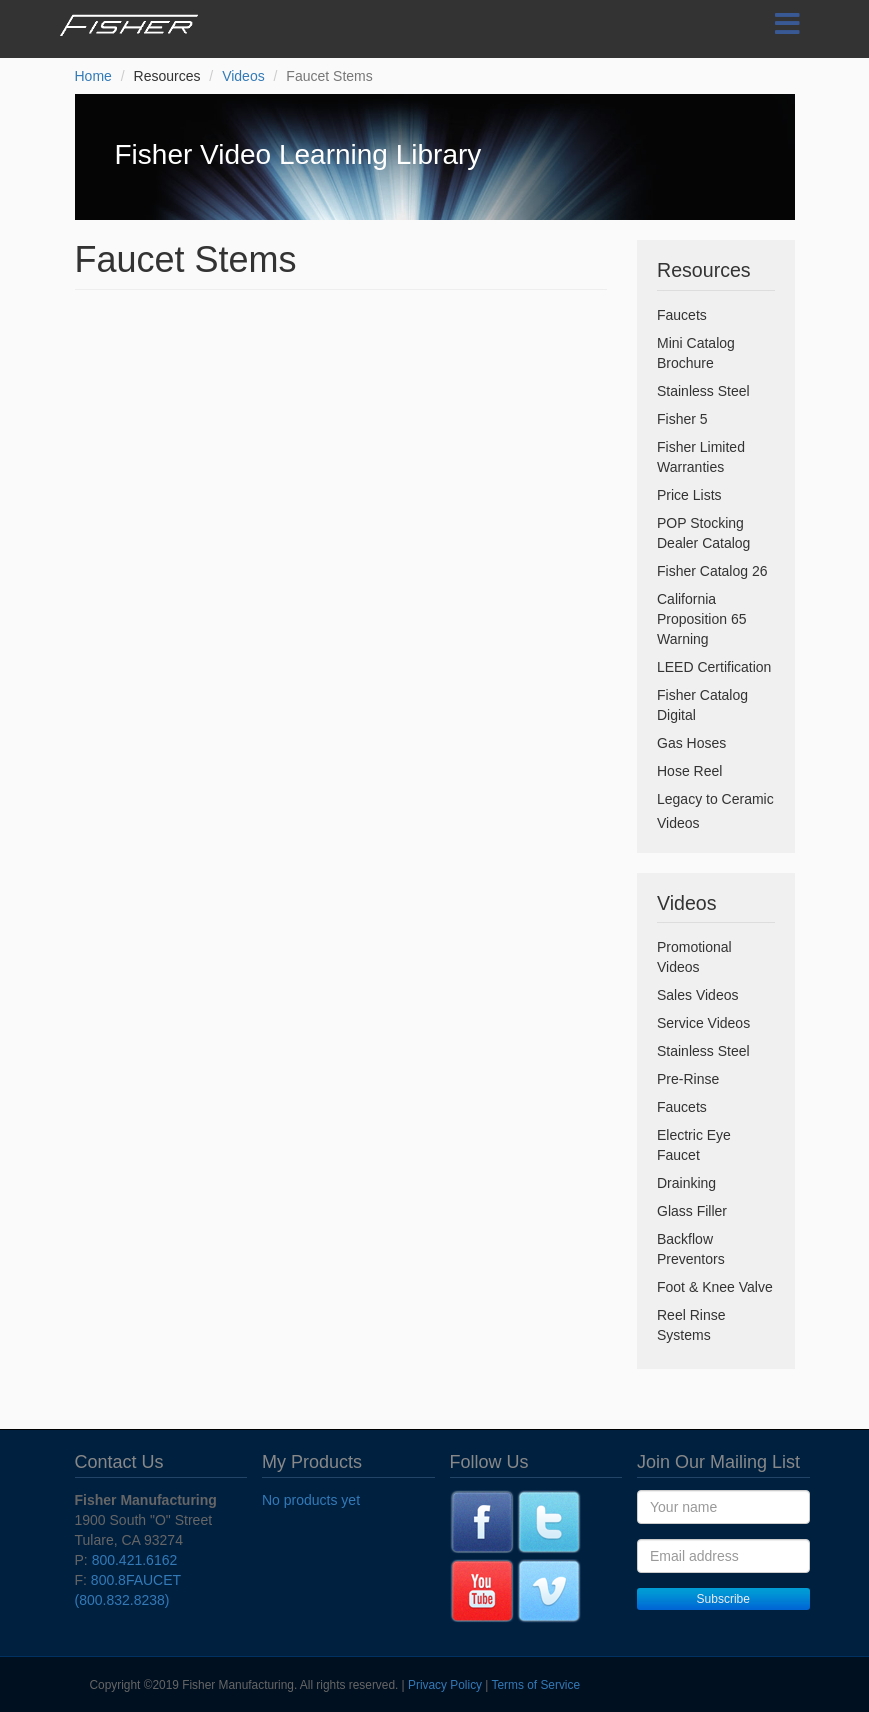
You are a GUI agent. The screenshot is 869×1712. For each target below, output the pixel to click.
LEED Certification (714, 667)
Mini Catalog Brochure (696, 353)
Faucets (682, 315)
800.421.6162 (135, 1560)
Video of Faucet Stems (341, 460)
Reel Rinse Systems (691, 1325)
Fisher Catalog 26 (712, 571)
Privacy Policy (445, 1685)
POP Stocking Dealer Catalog (703, 533)
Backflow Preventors (691, 1249)
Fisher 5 (682, 419)
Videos (243, 76)
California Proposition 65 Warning (702, 619)
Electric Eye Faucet (694, 1145)
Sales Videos (697, 995)
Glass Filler (692, 1211)
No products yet (311, 1500)
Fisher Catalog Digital (702, 705)
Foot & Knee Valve (715, 1287)
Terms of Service (536, 1685)
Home (93, 76)
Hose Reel (689, 771)
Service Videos (703, 1023)
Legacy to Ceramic (715, 799)
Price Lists (689, 495)
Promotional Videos (694, 957)
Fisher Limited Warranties (701, 457)
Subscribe (723, 1599)
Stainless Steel (703, 391)
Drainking (686, 1183)
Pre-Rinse (688, 1079)
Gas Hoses (691, 743)
